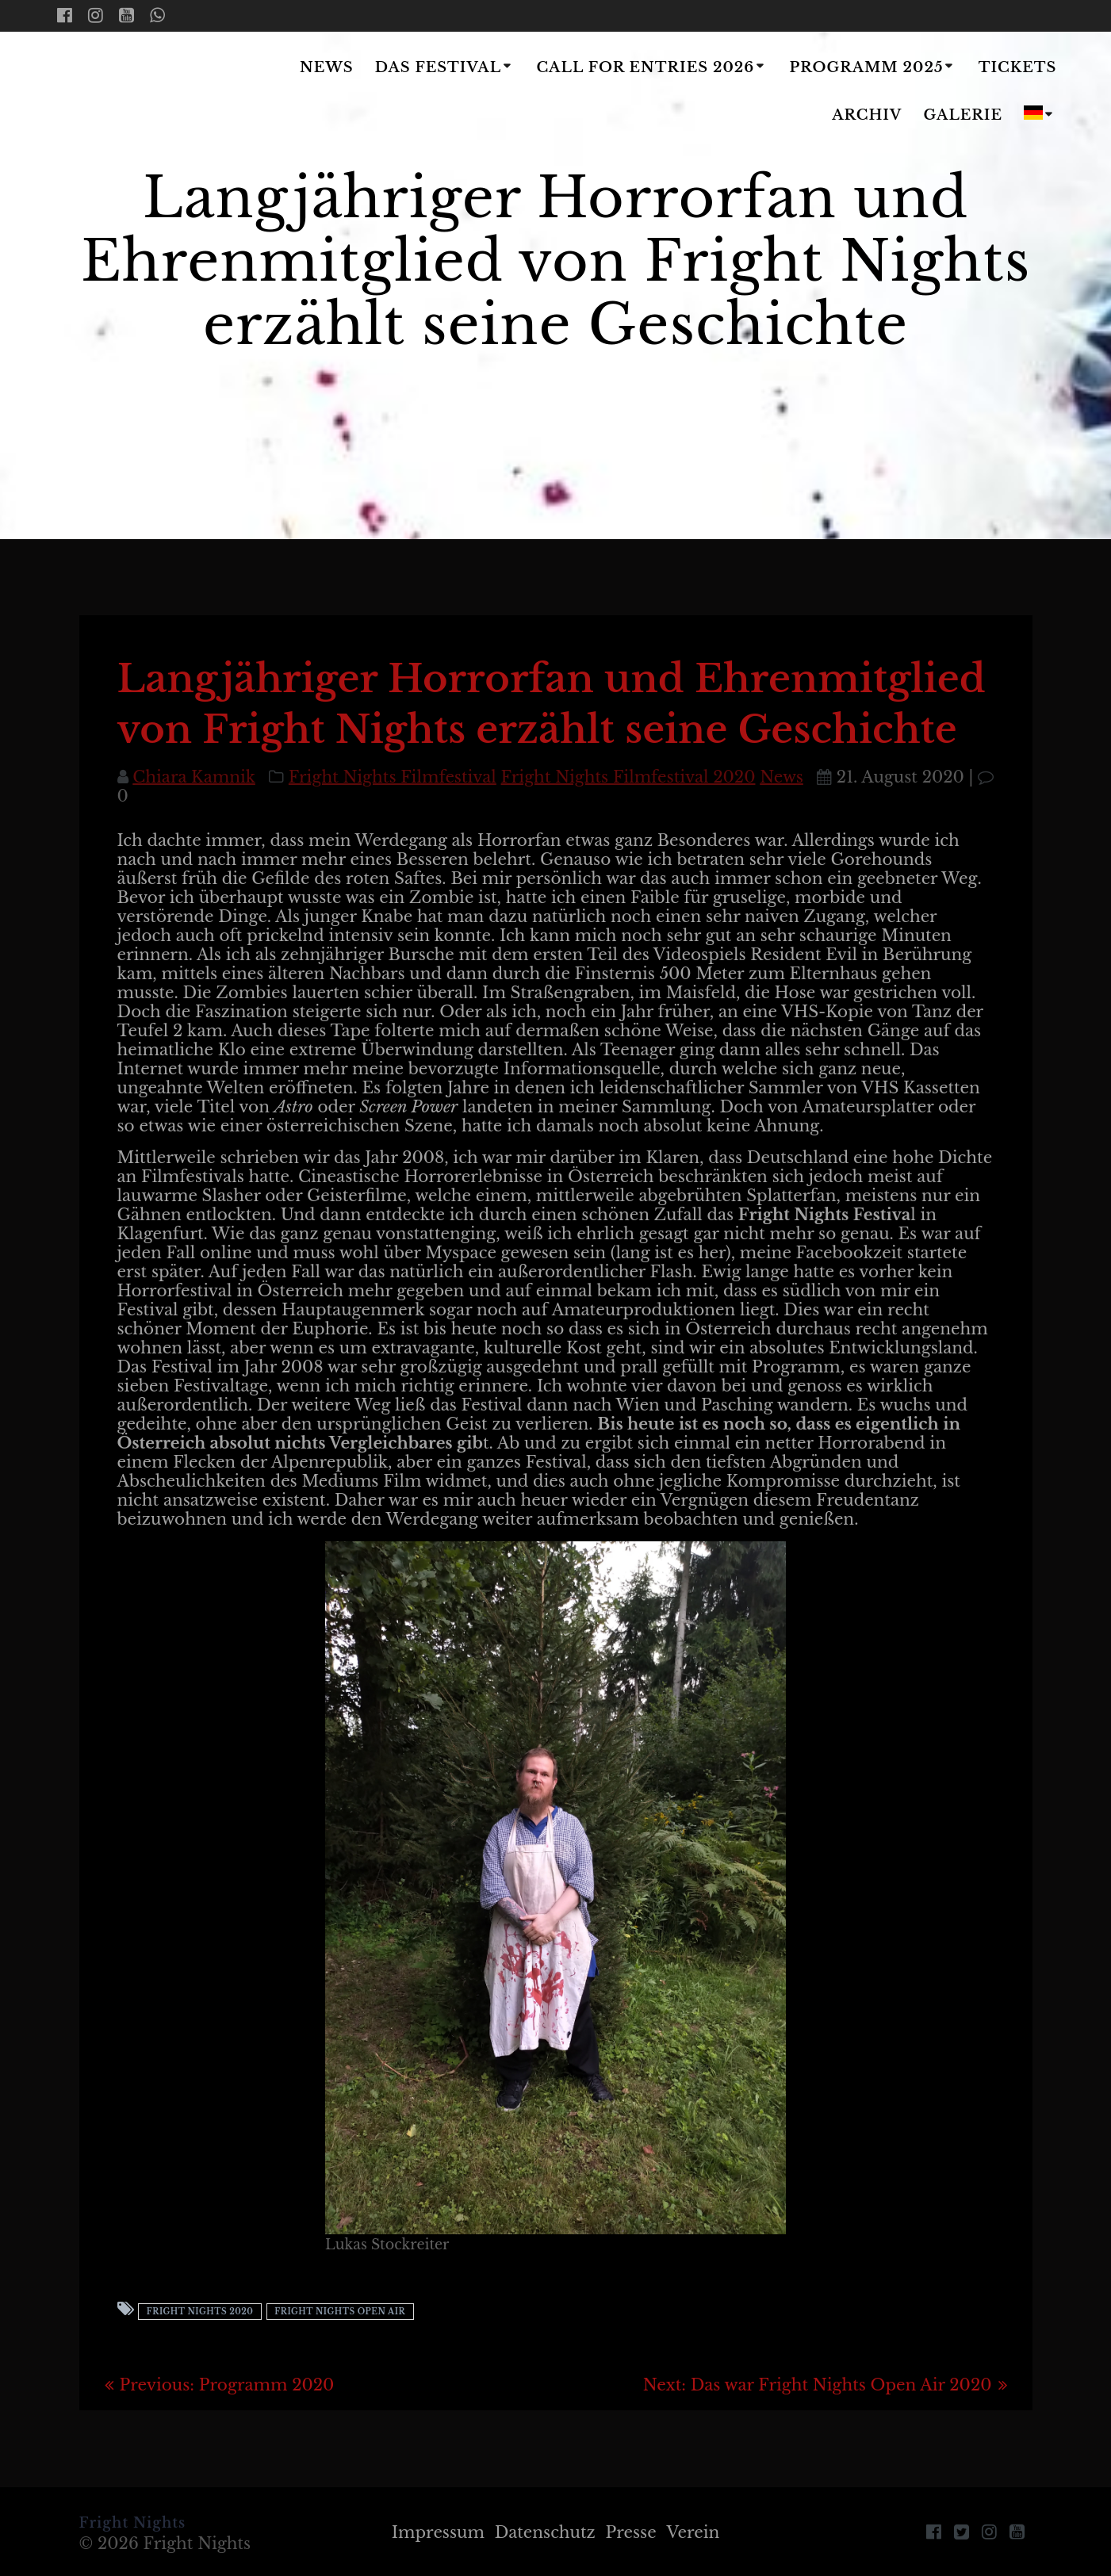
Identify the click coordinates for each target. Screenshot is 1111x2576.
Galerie (963, 115)
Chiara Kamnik (193, 777)
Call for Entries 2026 (645, 67)
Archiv (867, 115)
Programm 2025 (867, 67)
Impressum (438, 2532)
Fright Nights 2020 (200, 2311)
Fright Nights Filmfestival (392, 777)
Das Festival (438, 67)
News (327, 67)
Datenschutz (545, 2532)
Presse (631, 2532)
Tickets (1018, 67)
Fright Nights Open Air (339, 2311)
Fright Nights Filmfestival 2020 (628, 777)
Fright (151, 92)
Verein (692, 2532)
